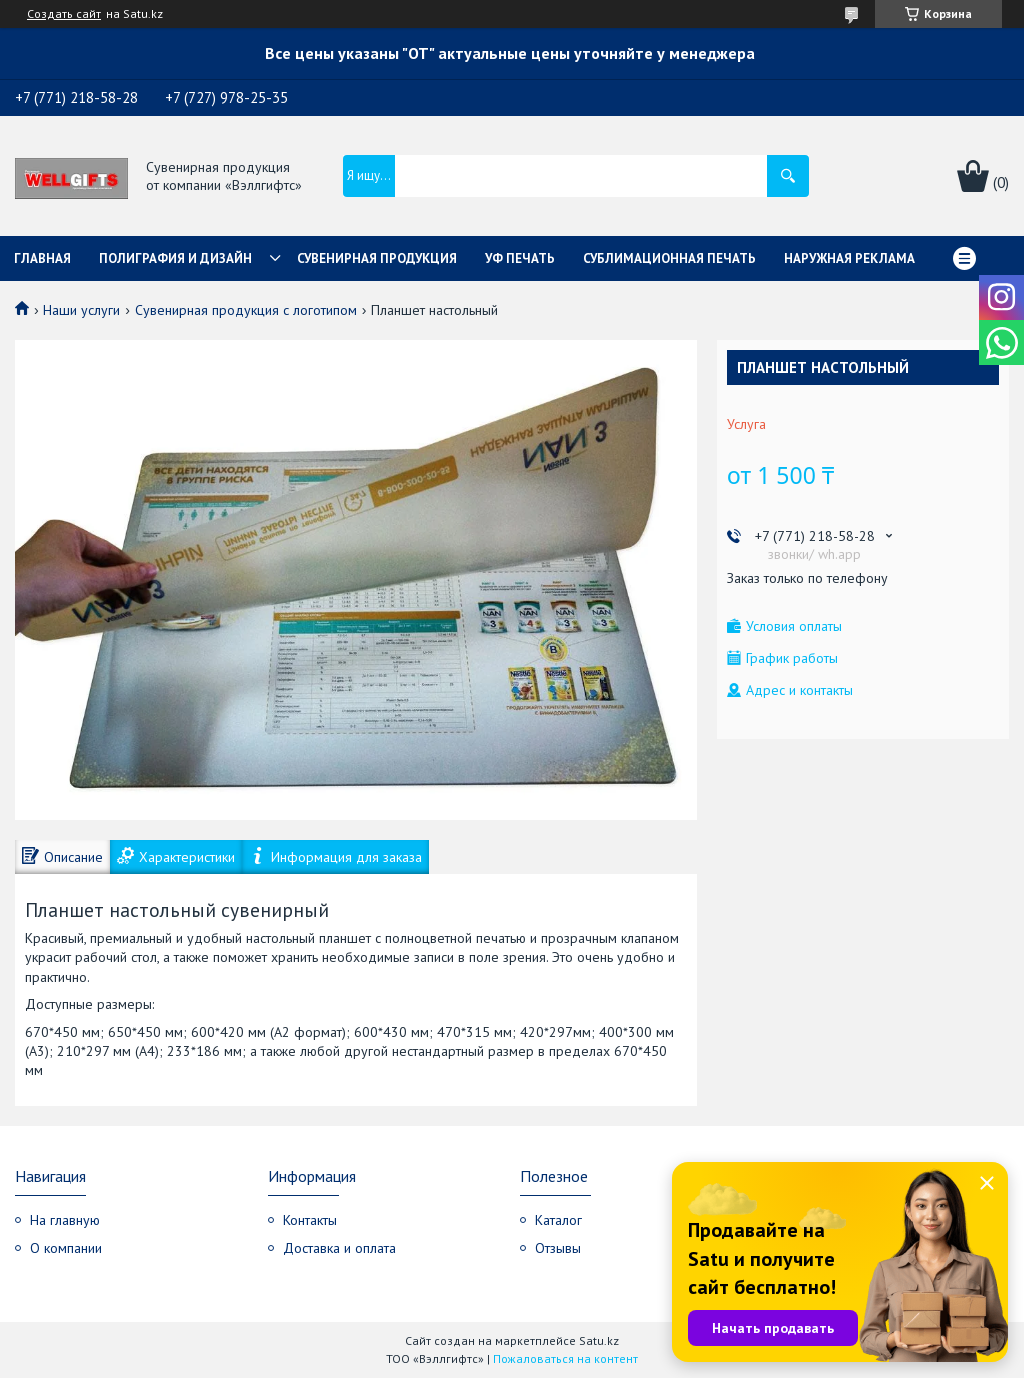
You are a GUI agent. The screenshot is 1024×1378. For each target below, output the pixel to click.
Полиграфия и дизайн (175, 258)
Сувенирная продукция (377, 258)
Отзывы (558, 1248)
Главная (42, 258)
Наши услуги (81, 310)
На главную (65, 1220)
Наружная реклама (849, 258)
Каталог (558, 1220)
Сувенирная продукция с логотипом (246, 310)
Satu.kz (599, 1340)
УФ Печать (520, 258)
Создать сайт (64, 14)
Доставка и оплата (339, 1248)
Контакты (310, 1220)
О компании (66, 1248)
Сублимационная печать (669, 258)
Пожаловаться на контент (565, 1358)
